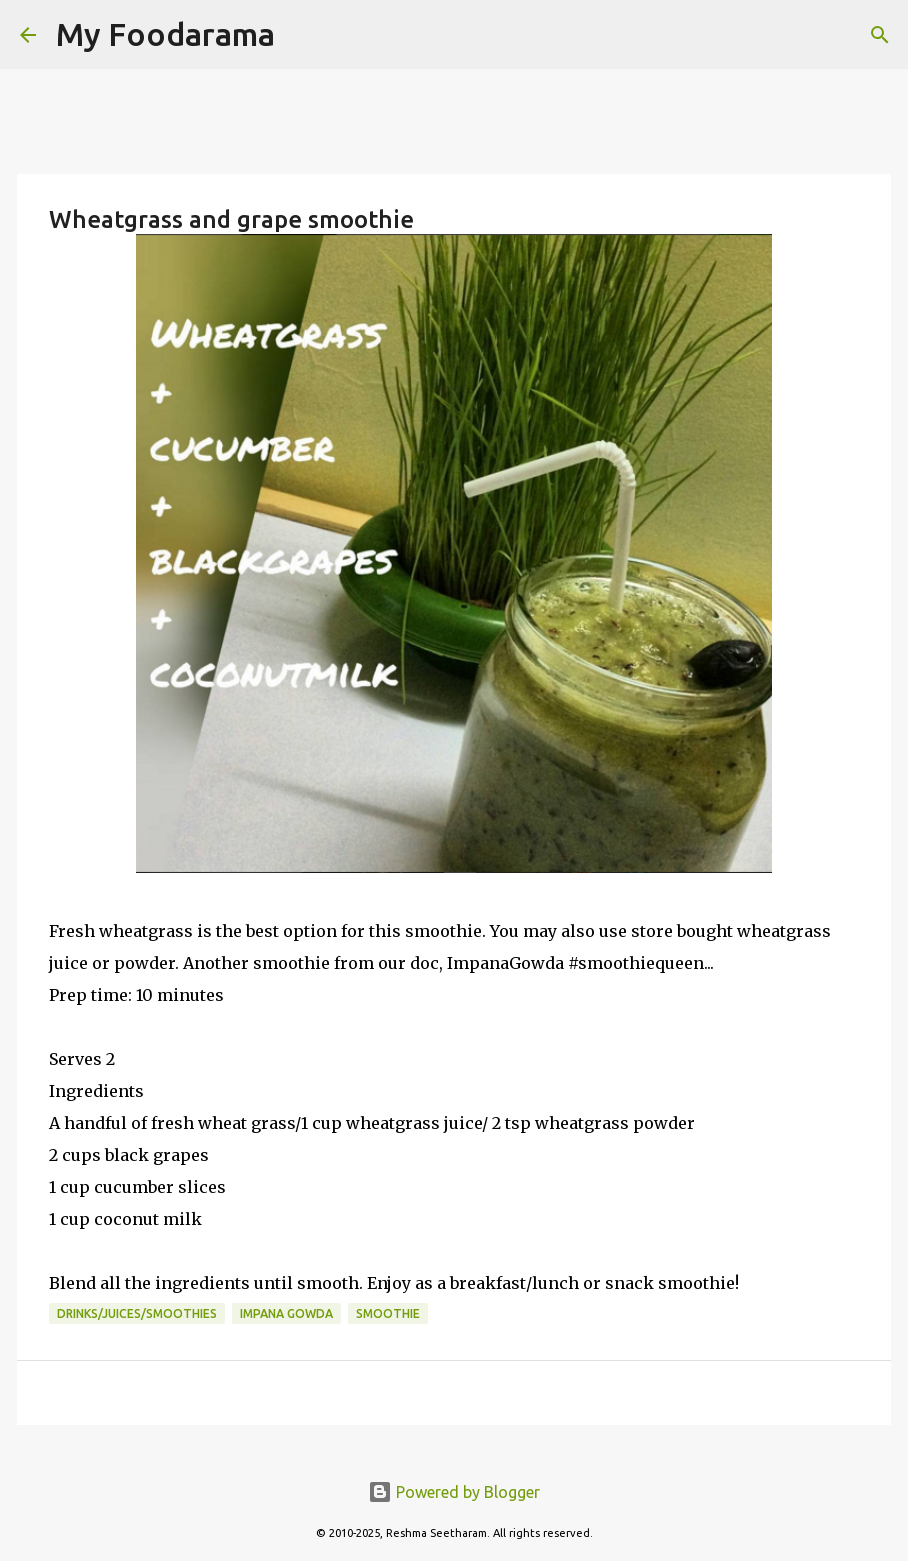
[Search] (303, 35)
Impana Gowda (286, 1313)
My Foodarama (165, 34)
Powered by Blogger (454, 1492)
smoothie (388, 1313)
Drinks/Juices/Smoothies (137, 1313)
